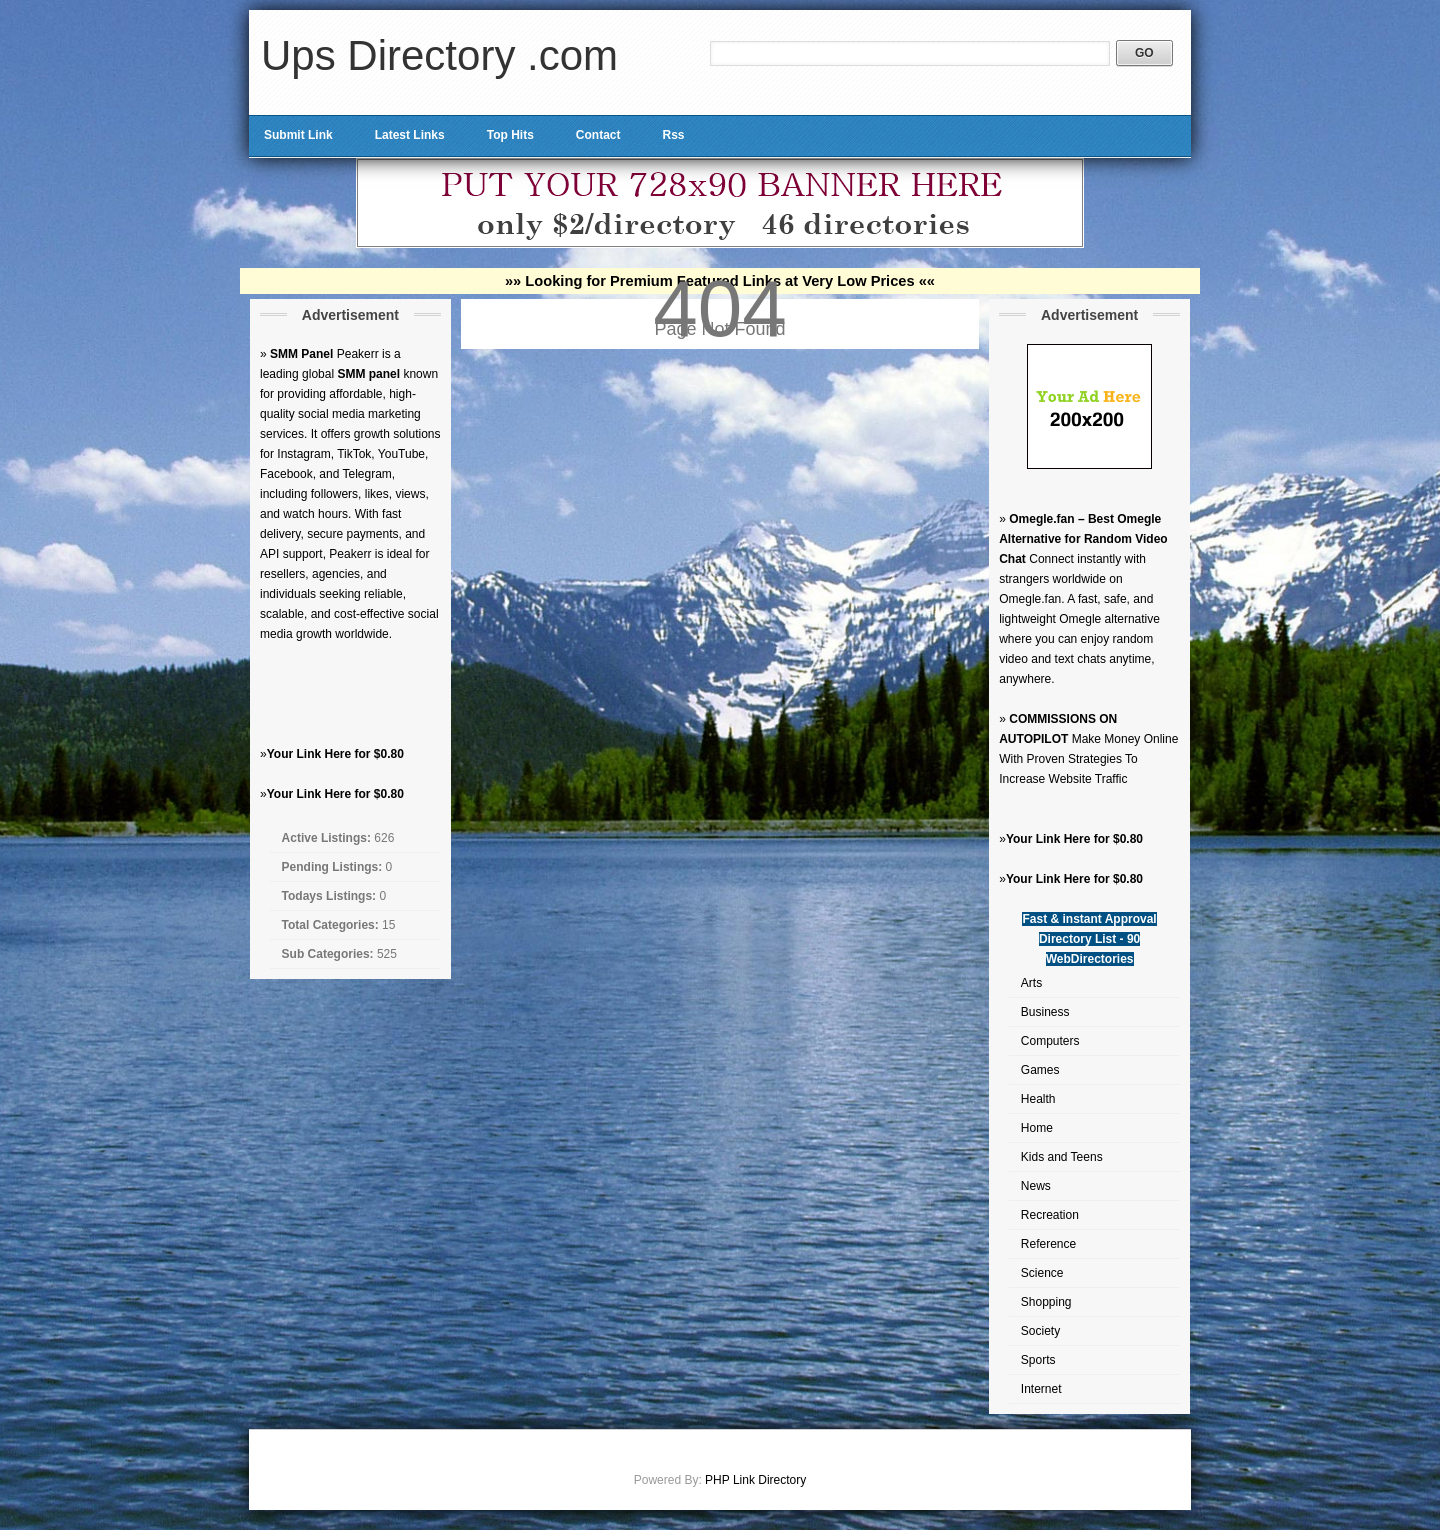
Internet (1041, 1389)
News (1036, 1186)
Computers (1050, 1041)
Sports (1038, 1360)
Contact (598, 135)
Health (1038, 1099)
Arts (1031, 983)
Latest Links (410, 135)
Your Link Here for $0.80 (335, 754)
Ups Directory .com (439, 55)
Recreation (1050, 1215)
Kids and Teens (1062, 1157)
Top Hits (510, 135)
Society (1040, 1331)
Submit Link (298, 135)
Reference (1048, 1244)
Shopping (1046, 1302)
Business (1045, 1012)
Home (1037, 1128)
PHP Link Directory (755, 1480)
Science (1042, 1273)
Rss (673, 135)
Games (1040, 1070)
